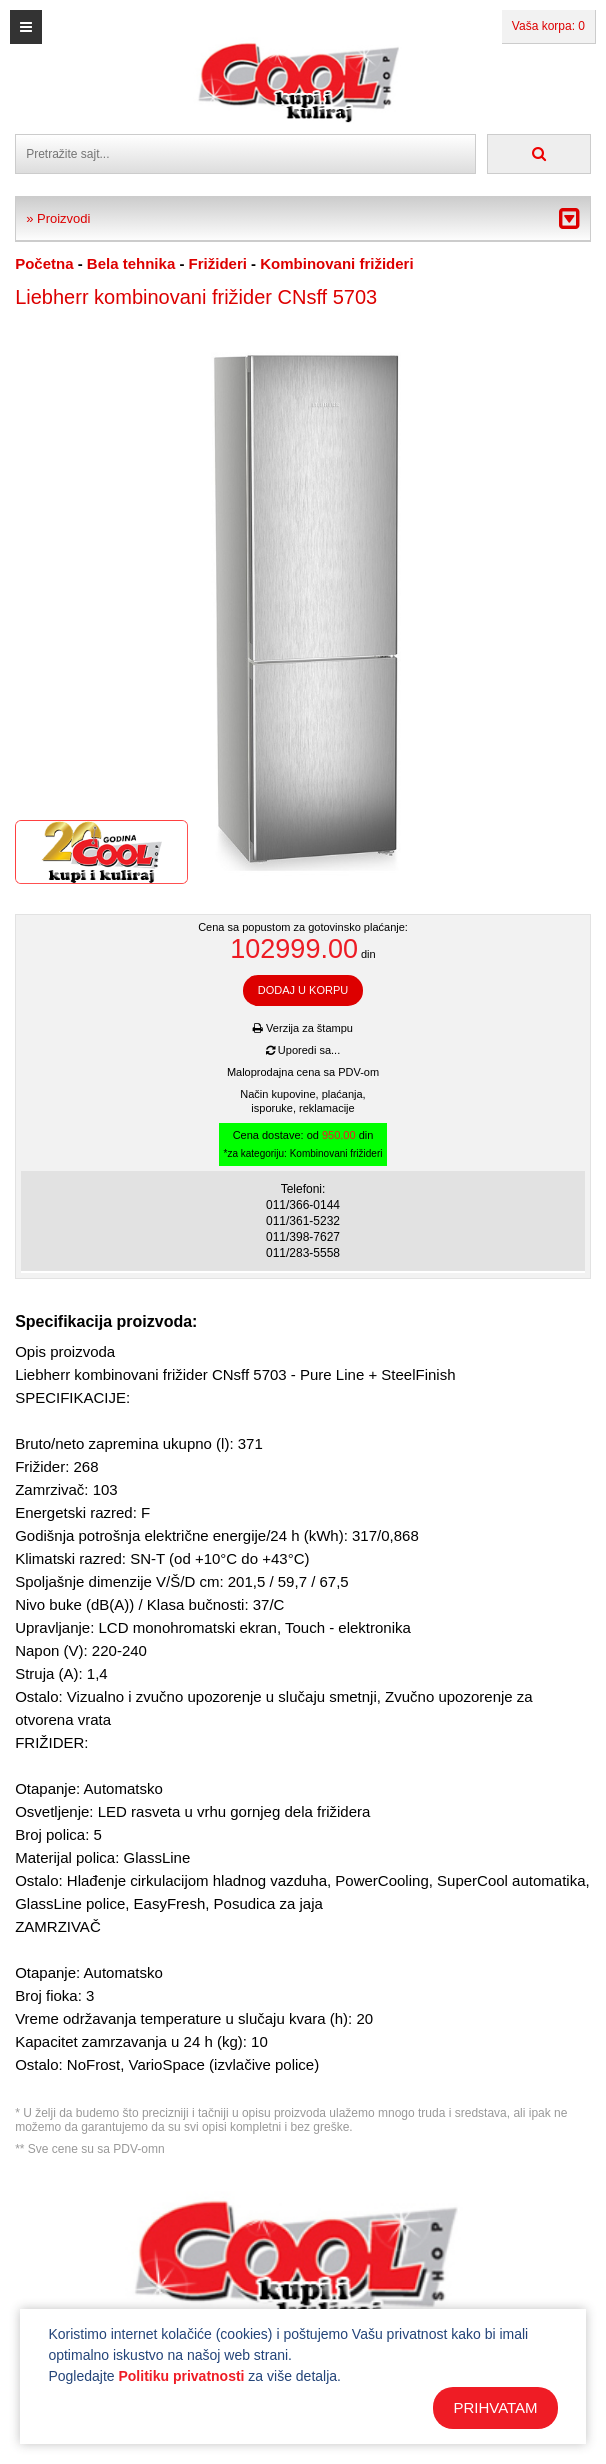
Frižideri (218, 263)
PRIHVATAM (495, 2407)
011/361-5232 (303, 1221)
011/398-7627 (303, 1237)
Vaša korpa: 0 (548, 26)
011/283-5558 (303, 1253)
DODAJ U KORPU (303, 990)
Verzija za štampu (303, 1028)
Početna (44, 263)
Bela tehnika (131, 263)
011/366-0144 (303, 1205)
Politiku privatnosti (181, 2376)
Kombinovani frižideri (336, 263)
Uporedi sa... (303, 1050)
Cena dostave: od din (303, 1145)
